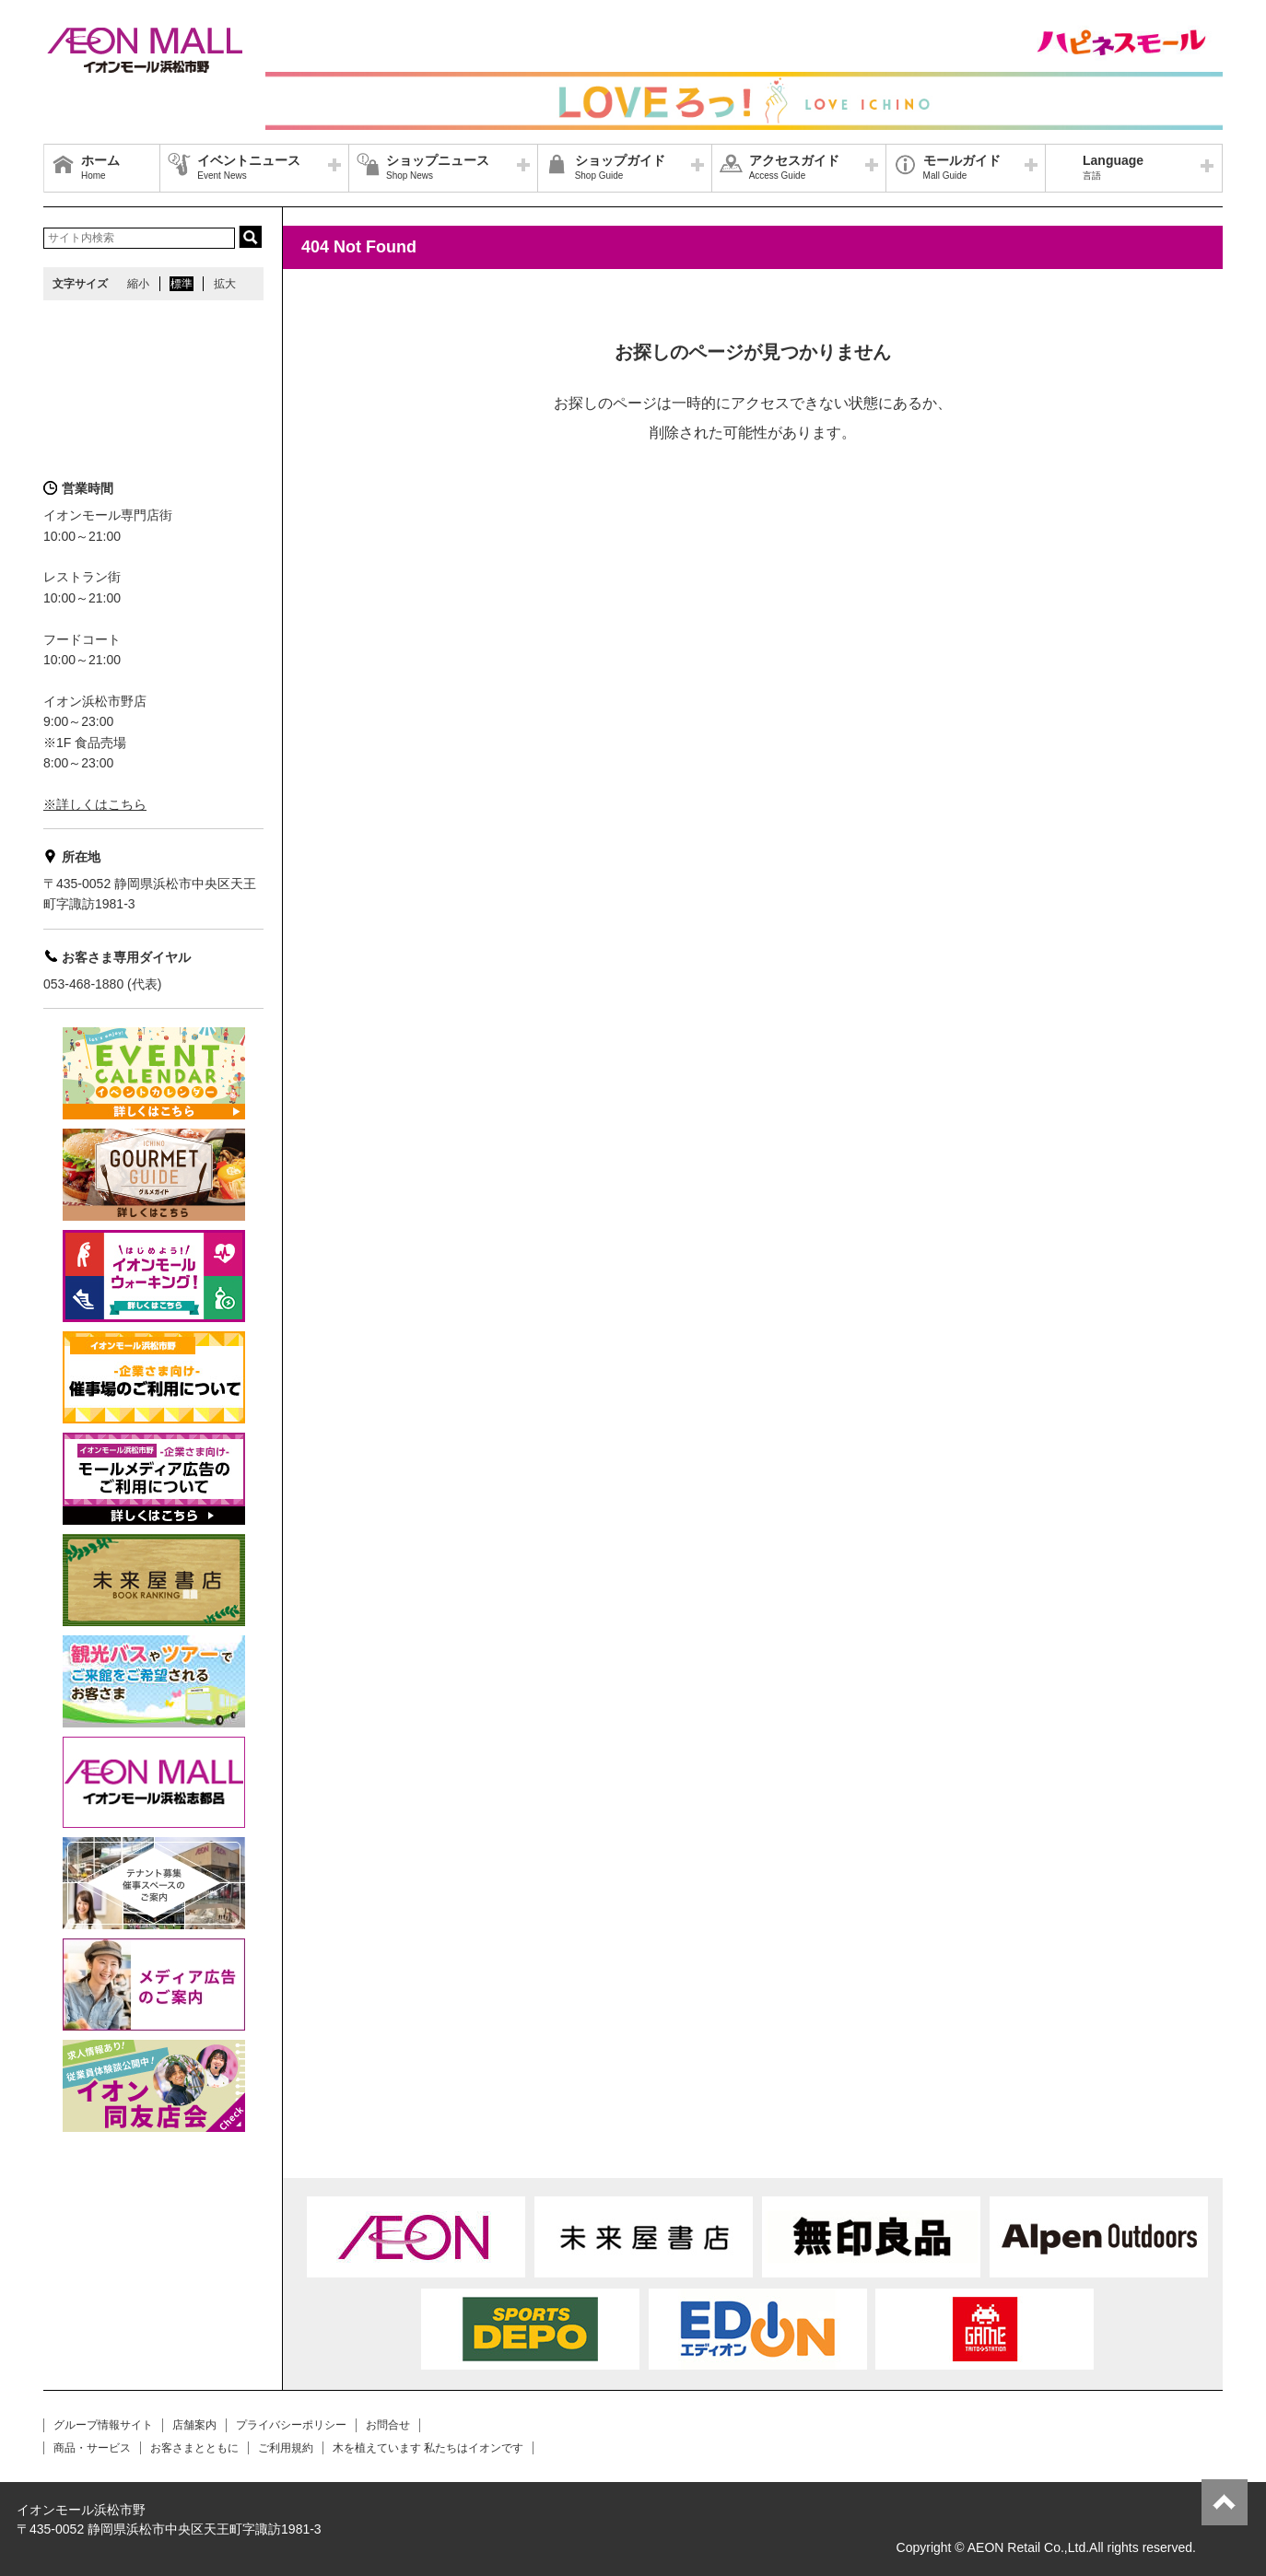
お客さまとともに (194, 2447)
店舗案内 (194, 2424)
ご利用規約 (285, 2447)
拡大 (225, 283)
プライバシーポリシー (291, 2424)
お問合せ (388, 2424)
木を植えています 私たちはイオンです (428, 2447)
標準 (181, 283)
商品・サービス (92, 2447)
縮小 (138, 283)
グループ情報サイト (103, 2424)
